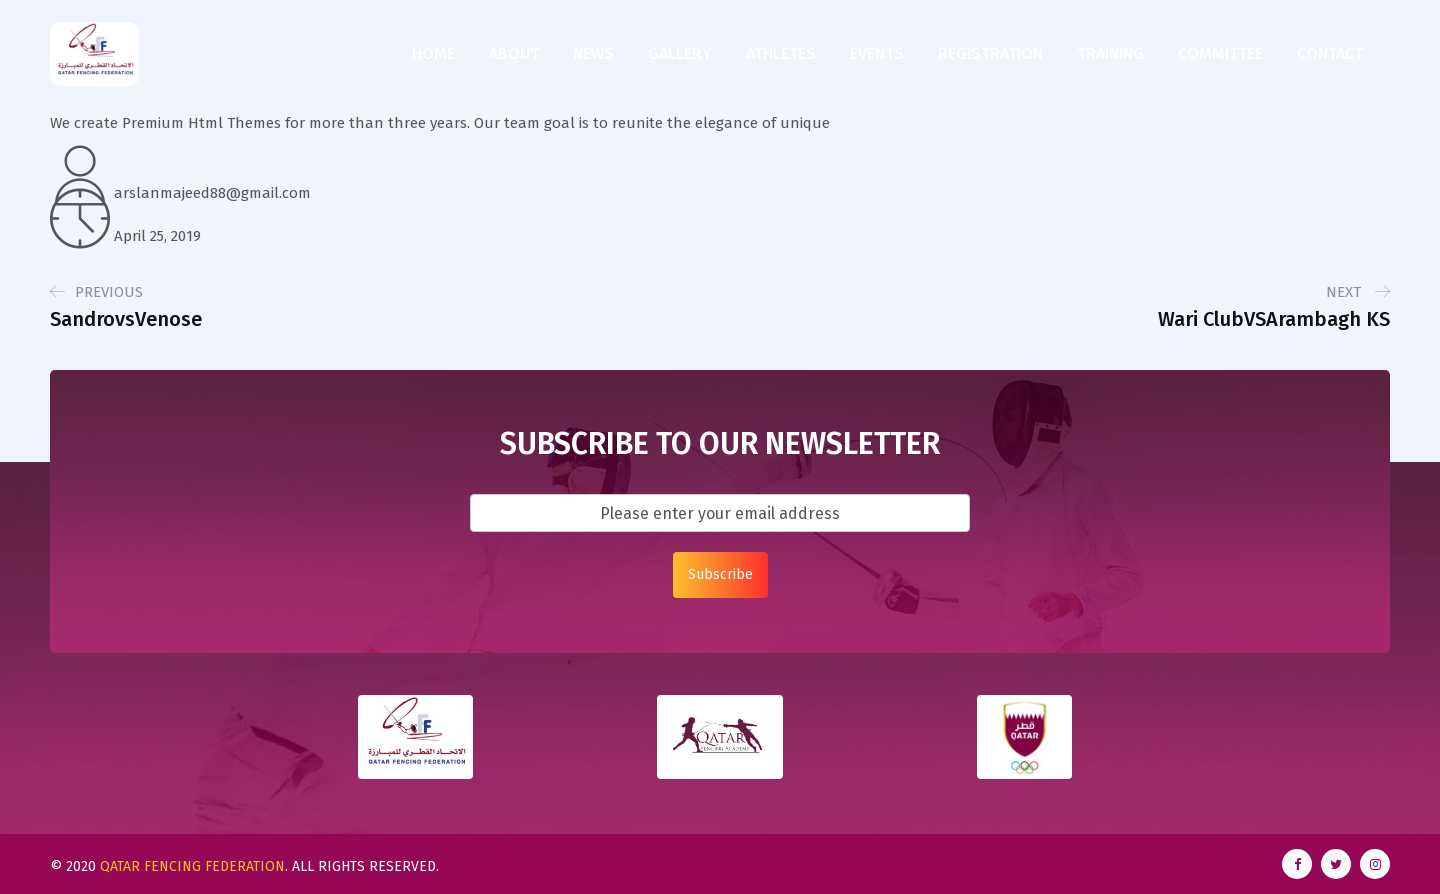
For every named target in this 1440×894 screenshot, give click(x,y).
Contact (1330, 53)
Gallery (680, 53)
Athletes (781, 53)
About (514, 53)
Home (433, 53)
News (593, 53)
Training (1110, 53)
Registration (990, 53)
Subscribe (720, 574)
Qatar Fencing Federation (192, 866)
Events (877, 53)
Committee (1220, 53)
